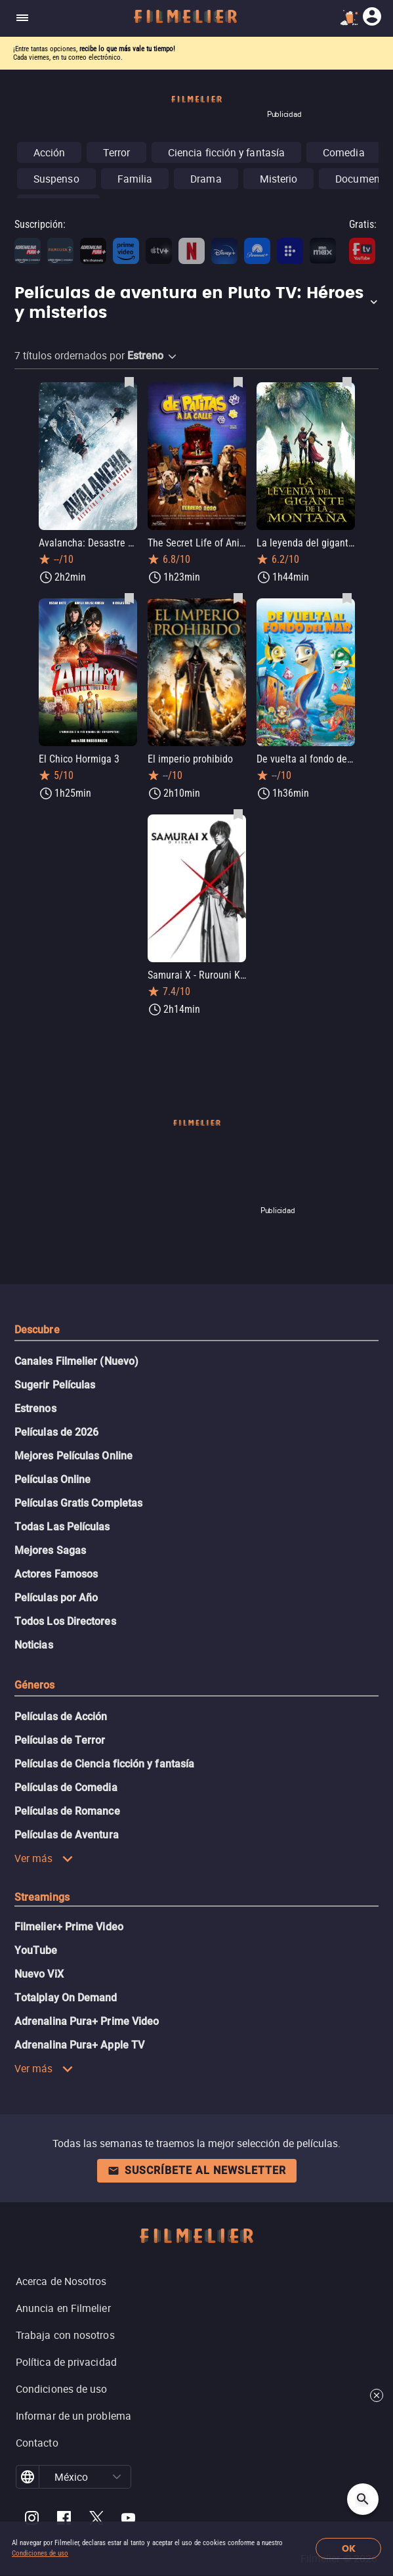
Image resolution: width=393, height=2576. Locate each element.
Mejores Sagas (50, 1550)
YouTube (36, 1950)
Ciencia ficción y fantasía (226, 152)
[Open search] (363, 2499)
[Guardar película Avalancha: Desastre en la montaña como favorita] (129, 381)
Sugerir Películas (54, 1385)
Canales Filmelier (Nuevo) (76, 1361)
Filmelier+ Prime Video (68, 1927)
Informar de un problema (73, 2416)
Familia (135, 178)
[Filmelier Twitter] (96, 2520)
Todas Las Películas (62, 1527)
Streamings (42, 1897)
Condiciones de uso (40, 2553)
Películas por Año (56, 1597)
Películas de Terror (60, 1740)
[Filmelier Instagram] (32, 2520)
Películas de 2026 (56, 1432)
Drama (205, 178)
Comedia (344, 152)
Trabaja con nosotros (65, 2335)
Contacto (37, 2442)
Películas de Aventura (66, 1835)
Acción (49, 152)
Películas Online (52, 1479)
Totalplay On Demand (65, 1997)
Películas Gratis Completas (78, 1503)
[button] (196, 303)
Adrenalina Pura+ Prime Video (86, 2021)
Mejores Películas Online (73, 1456)
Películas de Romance (67, 1811)
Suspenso (56, 178)
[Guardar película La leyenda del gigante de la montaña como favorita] (347, 381)
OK (349, 2548)
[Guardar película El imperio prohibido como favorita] (238, 598)
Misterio (279, 178)
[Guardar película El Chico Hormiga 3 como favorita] (129, 598)
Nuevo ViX (39, 1974)
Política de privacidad (66, 2362)
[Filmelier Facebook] (64, 2520)
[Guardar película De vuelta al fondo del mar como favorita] (347, 598)
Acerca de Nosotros (61, 2281)
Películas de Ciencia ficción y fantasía (104, 1764)
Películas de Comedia (65, 1787)
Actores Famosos (56, 1574)
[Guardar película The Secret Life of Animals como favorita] (238, 381)
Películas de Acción (61, 1716)
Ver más (43, 1858)
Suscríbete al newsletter (197, 2170)
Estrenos (35, 1408)
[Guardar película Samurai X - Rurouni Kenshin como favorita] (238, 814)
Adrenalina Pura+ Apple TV (79, 2045)
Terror (116, 152)
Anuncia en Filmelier (63, 2308)
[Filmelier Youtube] (128, 2520)
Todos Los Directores (65, 1621)
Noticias (33, 1645)
